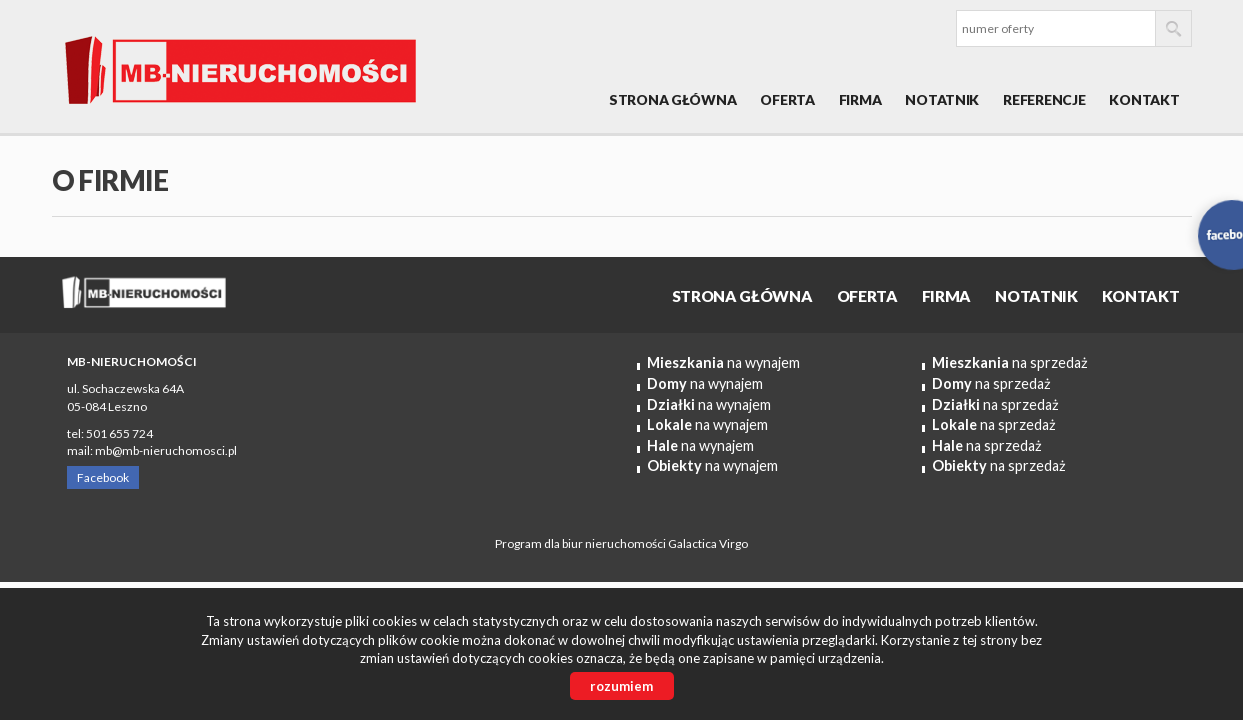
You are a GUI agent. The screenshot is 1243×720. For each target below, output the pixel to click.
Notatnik (942, 99)
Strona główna (672, 99)
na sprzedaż (1010, 362)
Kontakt (1144, 99)
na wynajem (723, 362)
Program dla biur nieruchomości (581, 543)
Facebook (103, 477)
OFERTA (787, 99)
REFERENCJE (1044, 99)
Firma (860, 99)
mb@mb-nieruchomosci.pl (166, 450)
